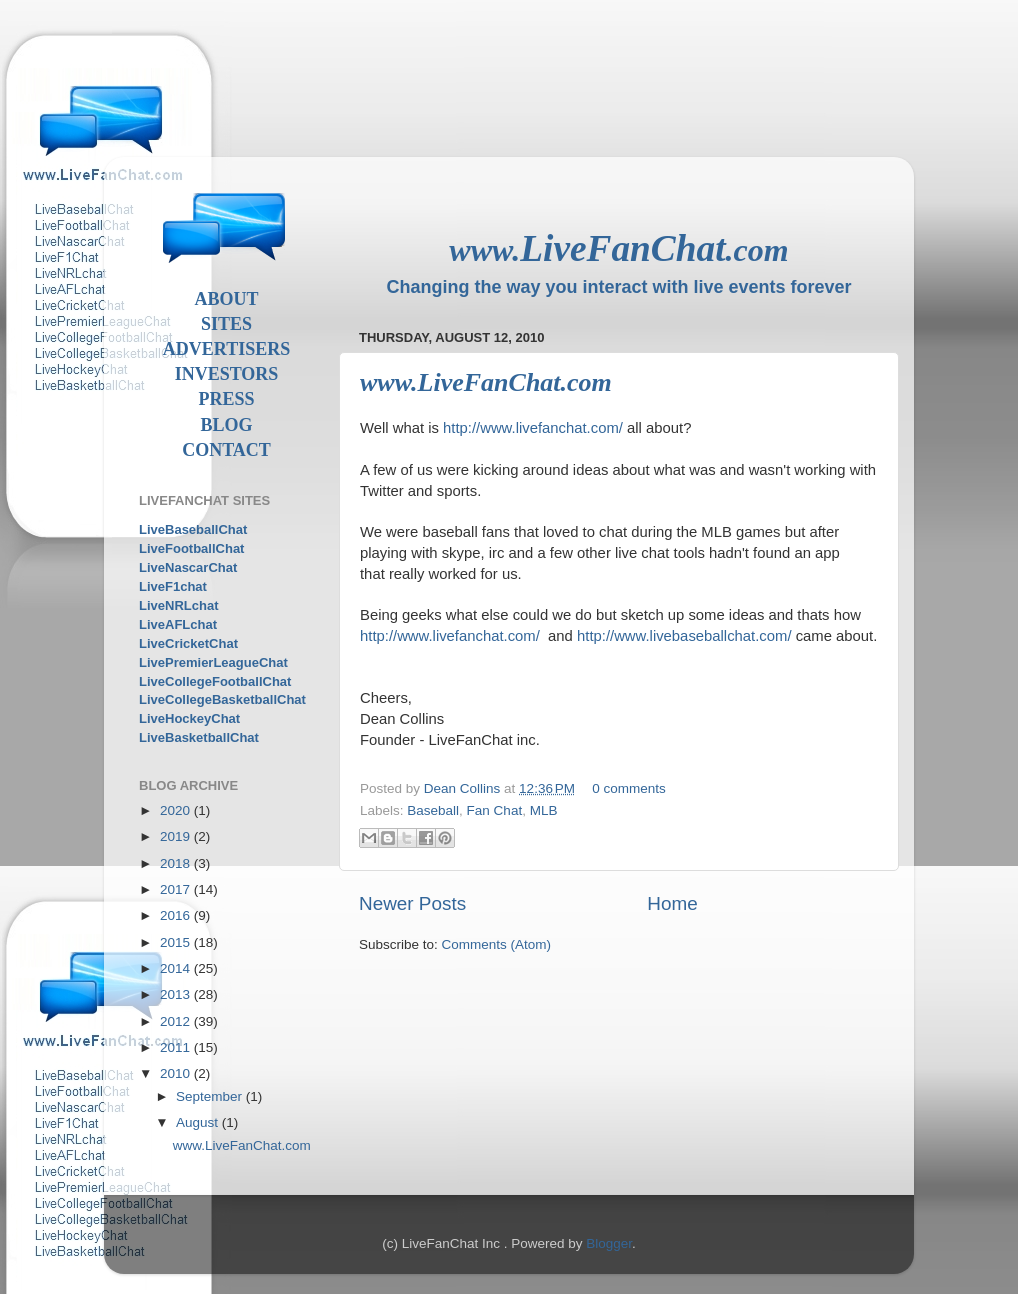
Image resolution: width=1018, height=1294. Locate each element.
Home (672, 903)
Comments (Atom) (497, 944)
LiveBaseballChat (193, 529)
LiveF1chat (173, 586)
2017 (177, 889)
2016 (177, 915)
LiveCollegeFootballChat (215, 681)
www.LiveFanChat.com (486, 382)
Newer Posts (412, 903)
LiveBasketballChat (199, 737)
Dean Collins (464, 788)
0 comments (629, 788)
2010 (177, 1073)
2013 (177, 994)
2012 (177, 1021)
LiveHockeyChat (189, 718)
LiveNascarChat (188, 567)
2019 (177, 836)
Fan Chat (495, 810)
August (199, 1122)
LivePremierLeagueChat (213, 662)
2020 (177, 810)
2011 (177, 1047)
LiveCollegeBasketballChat (222, 699)
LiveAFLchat (178, 624)
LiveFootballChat (191, 548)
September (211, 1096)
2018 (177, 863)
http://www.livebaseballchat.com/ (684, 636)
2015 (177, 942)
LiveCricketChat (188, 643)
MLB (544, 810)
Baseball (433, 810)
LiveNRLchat (178, 605)
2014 (177, 968)
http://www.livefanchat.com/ (533, 428)
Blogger (609, 1243)
